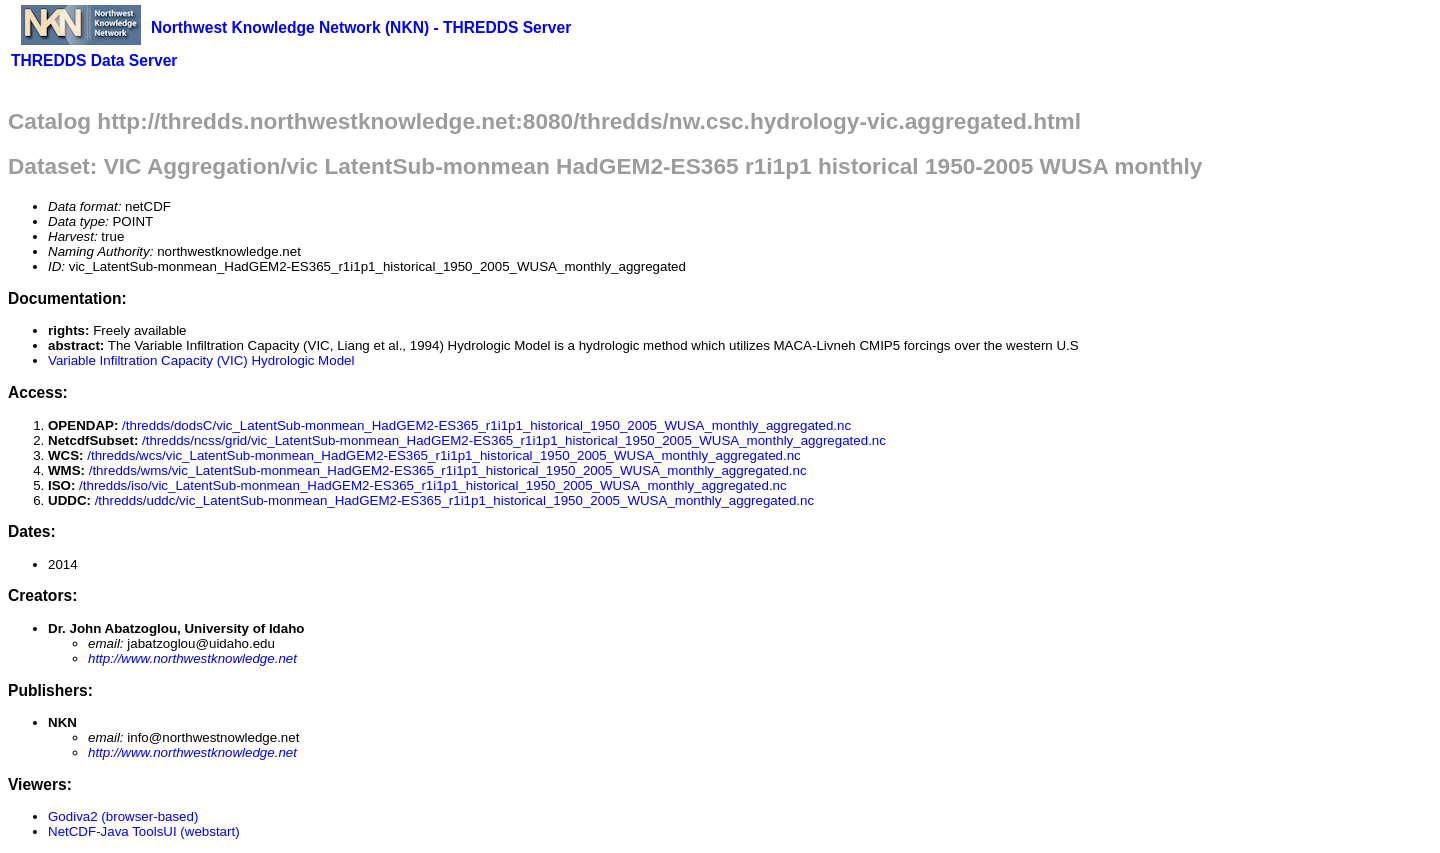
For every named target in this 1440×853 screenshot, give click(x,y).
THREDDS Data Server (94, 60)
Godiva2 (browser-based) (123, 816)
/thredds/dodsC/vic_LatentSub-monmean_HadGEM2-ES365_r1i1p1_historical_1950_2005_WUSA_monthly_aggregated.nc (486, 425)
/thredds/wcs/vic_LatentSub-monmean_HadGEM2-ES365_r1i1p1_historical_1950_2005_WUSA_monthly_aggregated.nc (444, 455)
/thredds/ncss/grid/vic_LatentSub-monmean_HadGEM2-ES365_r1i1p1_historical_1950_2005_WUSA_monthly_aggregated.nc (514, 440)
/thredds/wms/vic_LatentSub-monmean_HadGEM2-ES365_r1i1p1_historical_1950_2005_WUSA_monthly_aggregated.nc (448, 470)
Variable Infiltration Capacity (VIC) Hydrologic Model (201, 360)
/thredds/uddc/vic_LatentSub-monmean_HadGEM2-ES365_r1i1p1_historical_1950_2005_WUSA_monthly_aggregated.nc (454, 500)
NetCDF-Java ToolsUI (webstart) (144, 831)
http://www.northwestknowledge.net (192, 658)
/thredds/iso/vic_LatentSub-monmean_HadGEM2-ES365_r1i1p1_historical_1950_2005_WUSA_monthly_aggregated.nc (433, 485)
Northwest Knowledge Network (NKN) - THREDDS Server (361, 27)
